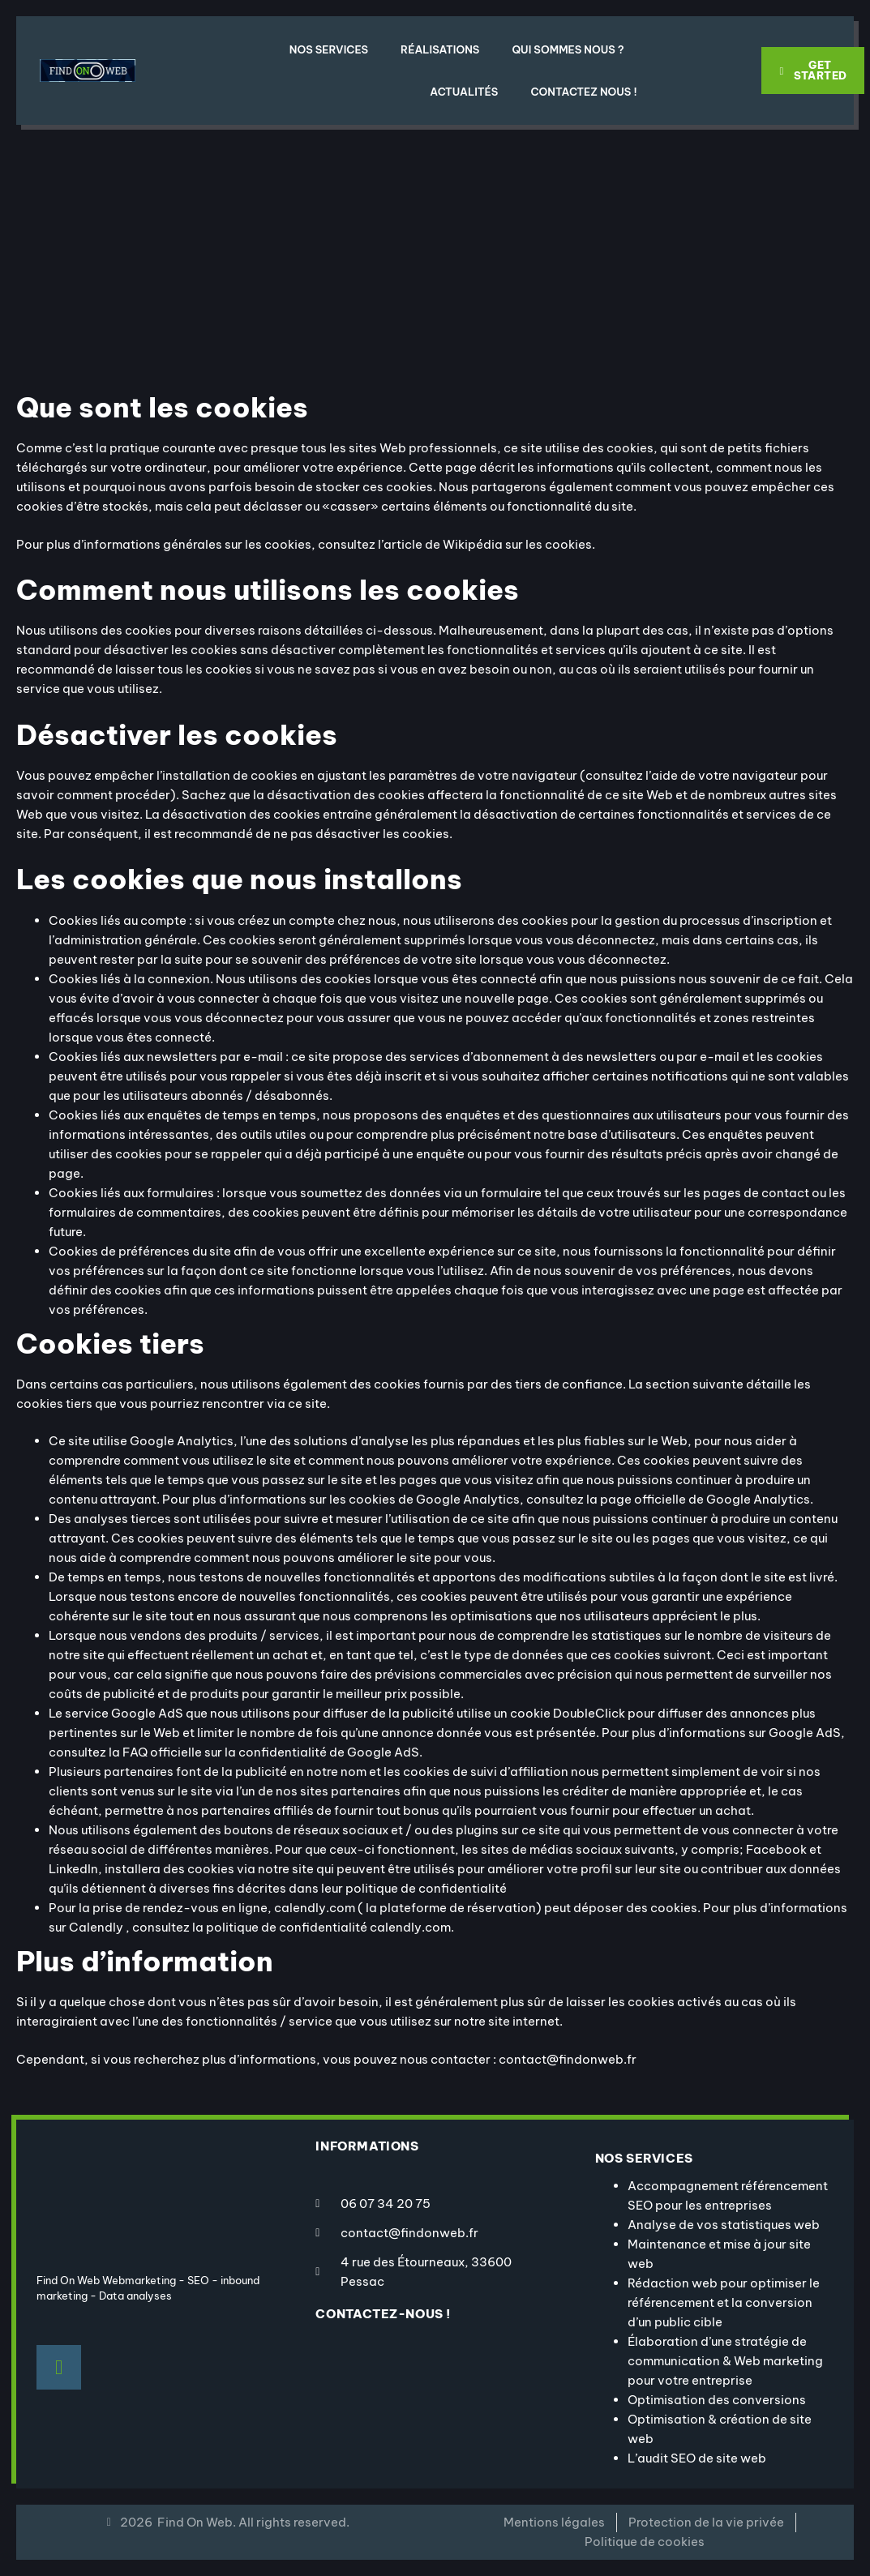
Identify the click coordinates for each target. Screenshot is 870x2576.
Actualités (464, 91)
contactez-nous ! (383, 2313)
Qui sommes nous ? (568, 49)
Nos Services (328, 49)
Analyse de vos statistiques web (724, 2224)
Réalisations (440, 49)
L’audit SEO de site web (697, 2458)
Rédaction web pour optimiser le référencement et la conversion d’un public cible (724, 2302)
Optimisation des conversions (717, 2399)
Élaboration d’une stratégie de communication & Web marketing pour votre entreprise (725, 2361)
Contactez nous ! (583, 91)
